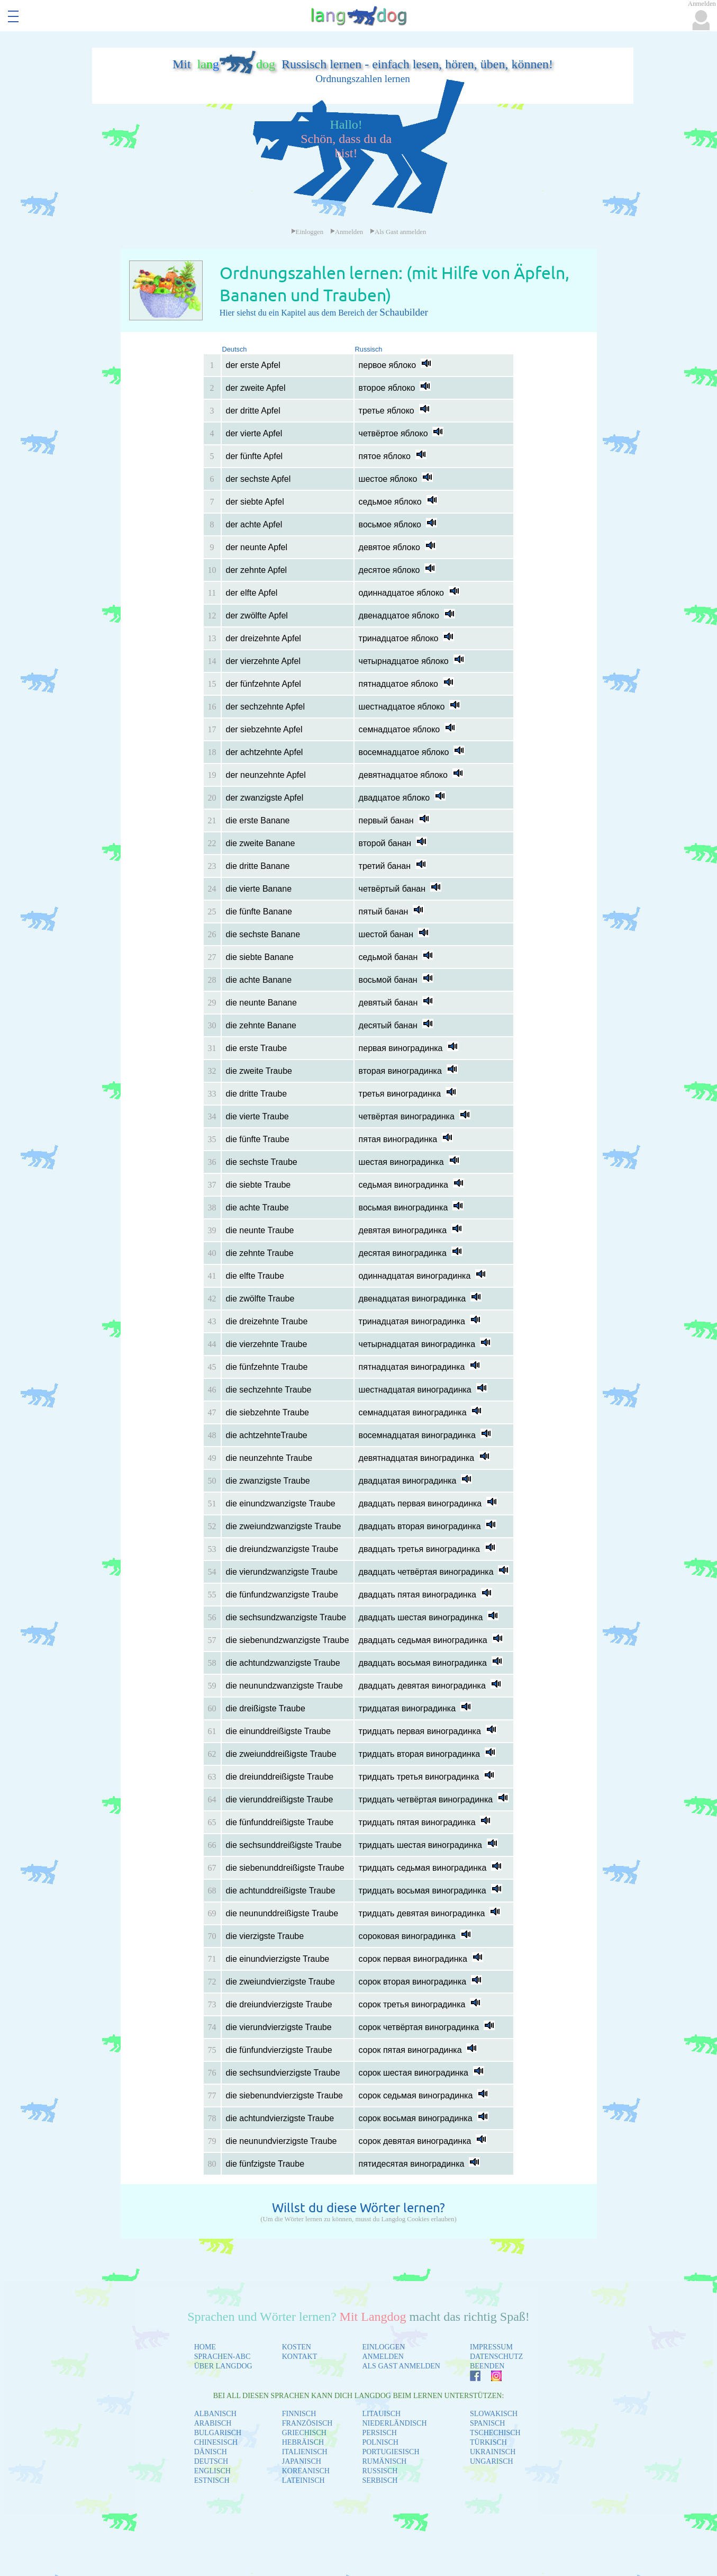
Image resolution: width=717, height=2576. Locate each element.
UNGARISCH (491, 2461)
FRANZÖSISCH (307, 2423)
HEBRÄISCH (303, 2442)
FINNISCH (299, 2414)
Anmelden (346, 232)
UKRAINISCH (492, 2452)
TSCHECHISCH (495, 2433)
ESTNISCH (212, 2480)
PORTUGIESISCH (390, 2452)
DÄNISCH (210, 2452)
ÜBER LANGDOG (223, 2366)
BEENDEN (487, 2366)
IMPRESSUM (491, 2347)
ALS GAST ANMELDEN (401, 2366)
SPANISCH (487, 2423)
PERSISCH (379, 2433)
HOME (205, 2347)
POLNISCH (380, 2442)
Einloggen (307, 232)
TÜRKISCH (488, 2442)
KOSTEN (296, 2347)
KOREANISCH (306, 2471)
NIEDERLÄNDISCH (394, 2423)
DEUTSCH (211, 2461)
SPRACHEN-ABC (222, 2356)
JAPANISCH (301, 2461)
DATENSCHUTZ (496, 2356)
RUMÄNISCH (384, 2461)
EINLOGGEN (383, 2347)
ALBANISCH (215, 2414)
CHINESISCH (216, 2442)
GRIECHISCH (304, 2433)
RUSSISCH (379, 2471)
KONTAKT (299, 2356)
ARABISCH (213, 2423)
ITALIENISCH (305, 2452)
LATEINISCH (303, 2480)
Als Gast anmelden (398, 232)
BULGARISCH (217, 2433)
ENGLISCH (212, 2471)
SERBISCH (379, 2480)
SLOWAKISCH (494, 2414)
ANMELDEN (383, 2356)
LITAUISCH (381, 2414)
